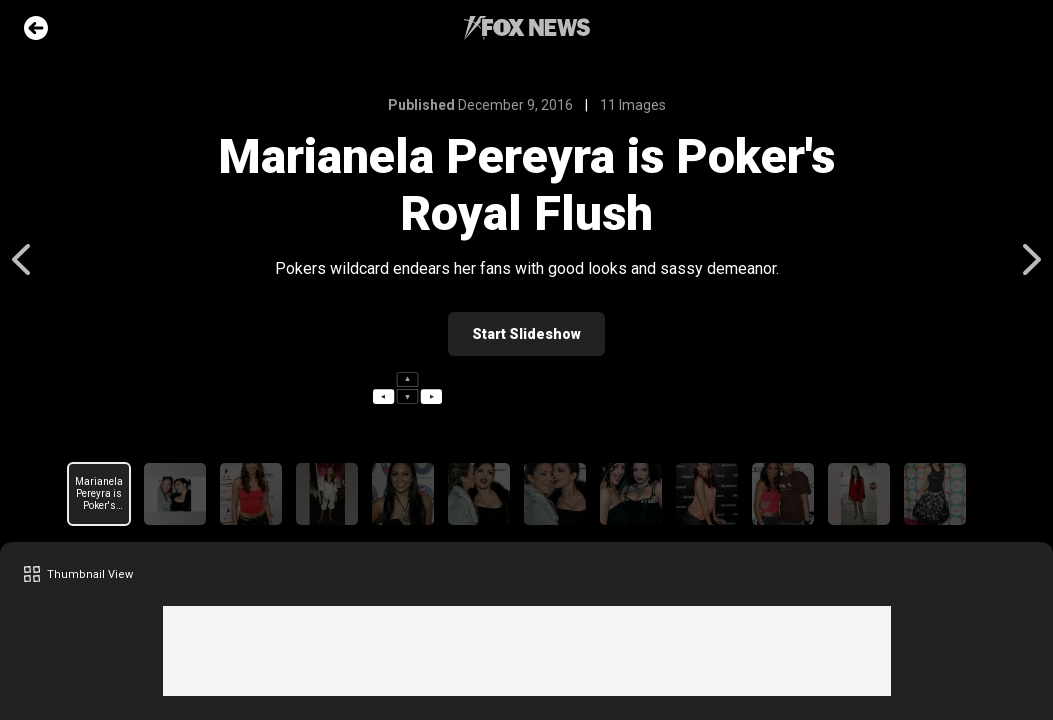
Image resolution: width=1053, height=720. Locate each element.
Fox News (527, 28)
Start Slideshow (526, 334)
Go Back (36, 28)
